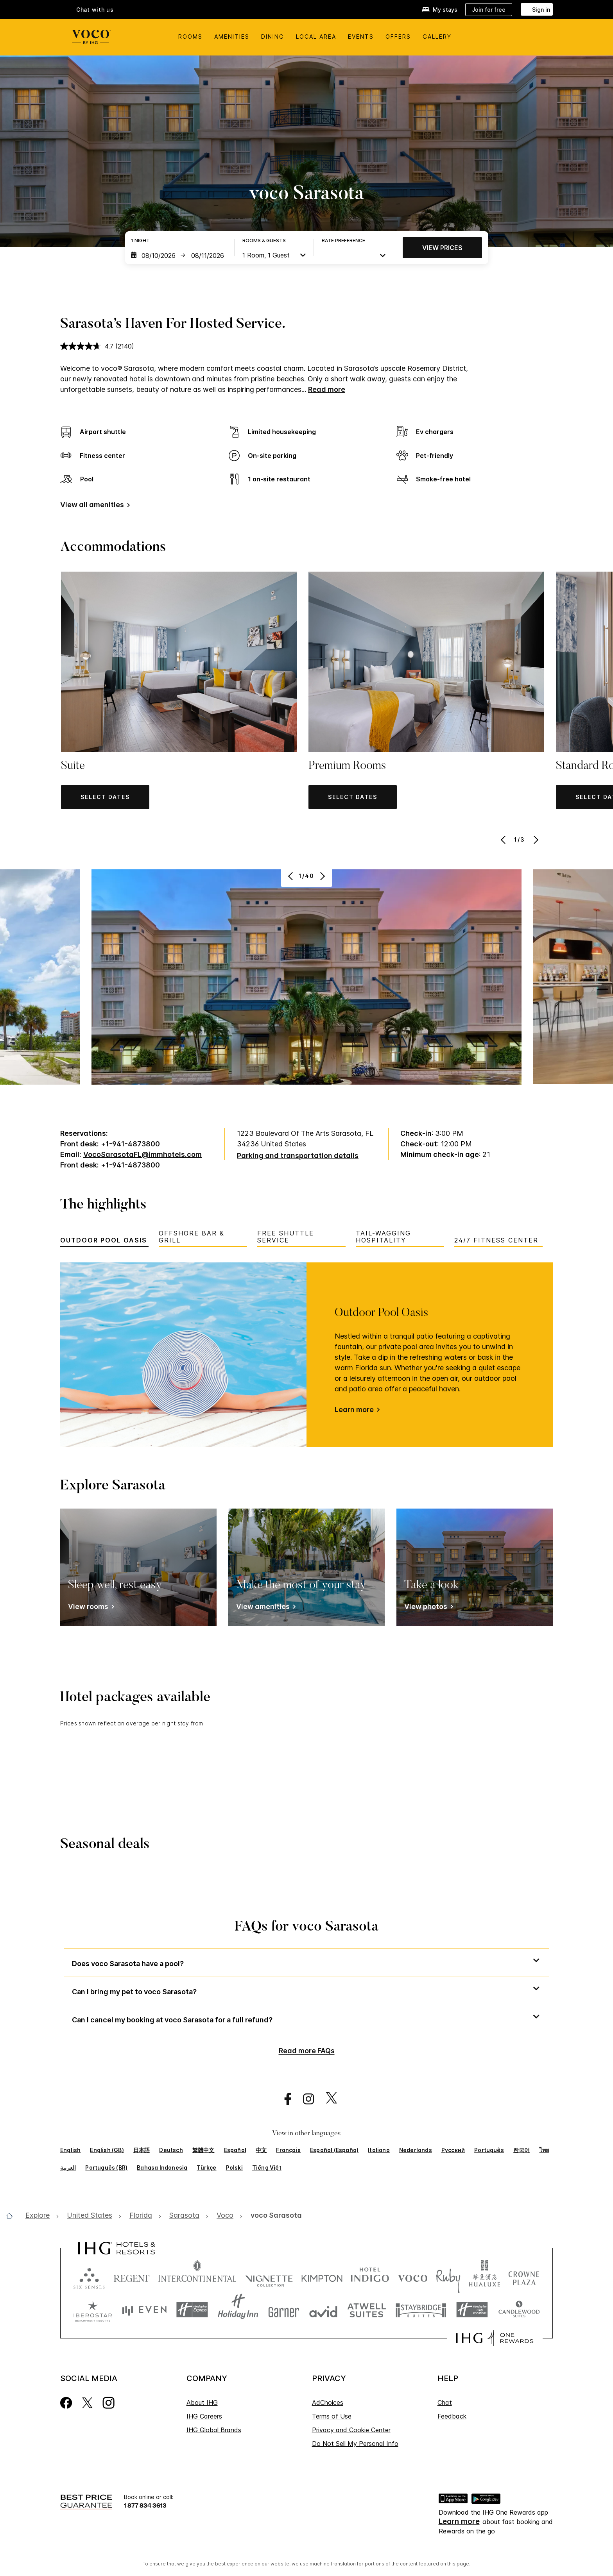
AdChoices (327, 2402)
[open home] (12, 2215)
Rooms (190, 36)
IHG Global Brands (213, 2430)
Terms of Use (331, 2416)
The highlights (103, 1205)
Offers (398, 36)
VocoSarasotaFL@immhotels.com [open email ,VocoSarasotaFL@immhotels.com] (142, 1154)
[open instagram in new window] (304, 2099)
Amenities (231, 36)
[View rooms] (89, 1608)
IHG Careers (204, 2416)
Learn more (354, 1410)
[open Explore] (39, 2215)
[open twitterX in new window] (327, 2099)
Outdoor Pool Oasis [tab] (103, 1240)
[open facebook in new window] (284, 2099)
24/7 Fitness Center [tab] (496, 1240)
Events (361, 36)
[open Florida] (141, 2215)
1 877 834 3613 (145, 2505)
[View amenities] (264, 1608)
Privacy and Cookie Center (351, 2430)
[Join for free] (488, 9)
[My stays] (439, 9)
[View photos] (427, 1608)
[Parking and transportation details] (297, 1156)
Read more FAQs (307, 2051)
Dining (272, 36)
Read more (326, 389)
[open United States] (89, 2215)
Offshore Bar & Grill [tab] (191, 1237)
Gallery (437, 36)
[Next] (535, 840)
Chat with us (95, 10)
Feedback (451, 2416)
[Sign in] (537, 9)
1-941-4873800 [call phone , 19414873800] (133, 1144)
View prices (442, 248)
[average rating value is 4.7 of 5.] (87, 346)
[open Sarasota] (184, 2215)
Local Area (316, 36)
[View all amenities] (93, 506)
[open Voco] (225, 2215)
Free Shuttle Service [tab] (285, 1237)
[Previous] (504, 840)
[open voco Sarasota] (274, 2215)
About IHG (202, 2402)
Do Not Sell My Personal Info (355, 2443)
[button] (105, 797)
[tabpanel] (306, 1354)
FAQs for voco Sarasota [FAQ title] (306, 1927)
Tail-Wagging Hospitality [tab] (383, 1237)
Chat (444, 2402)
